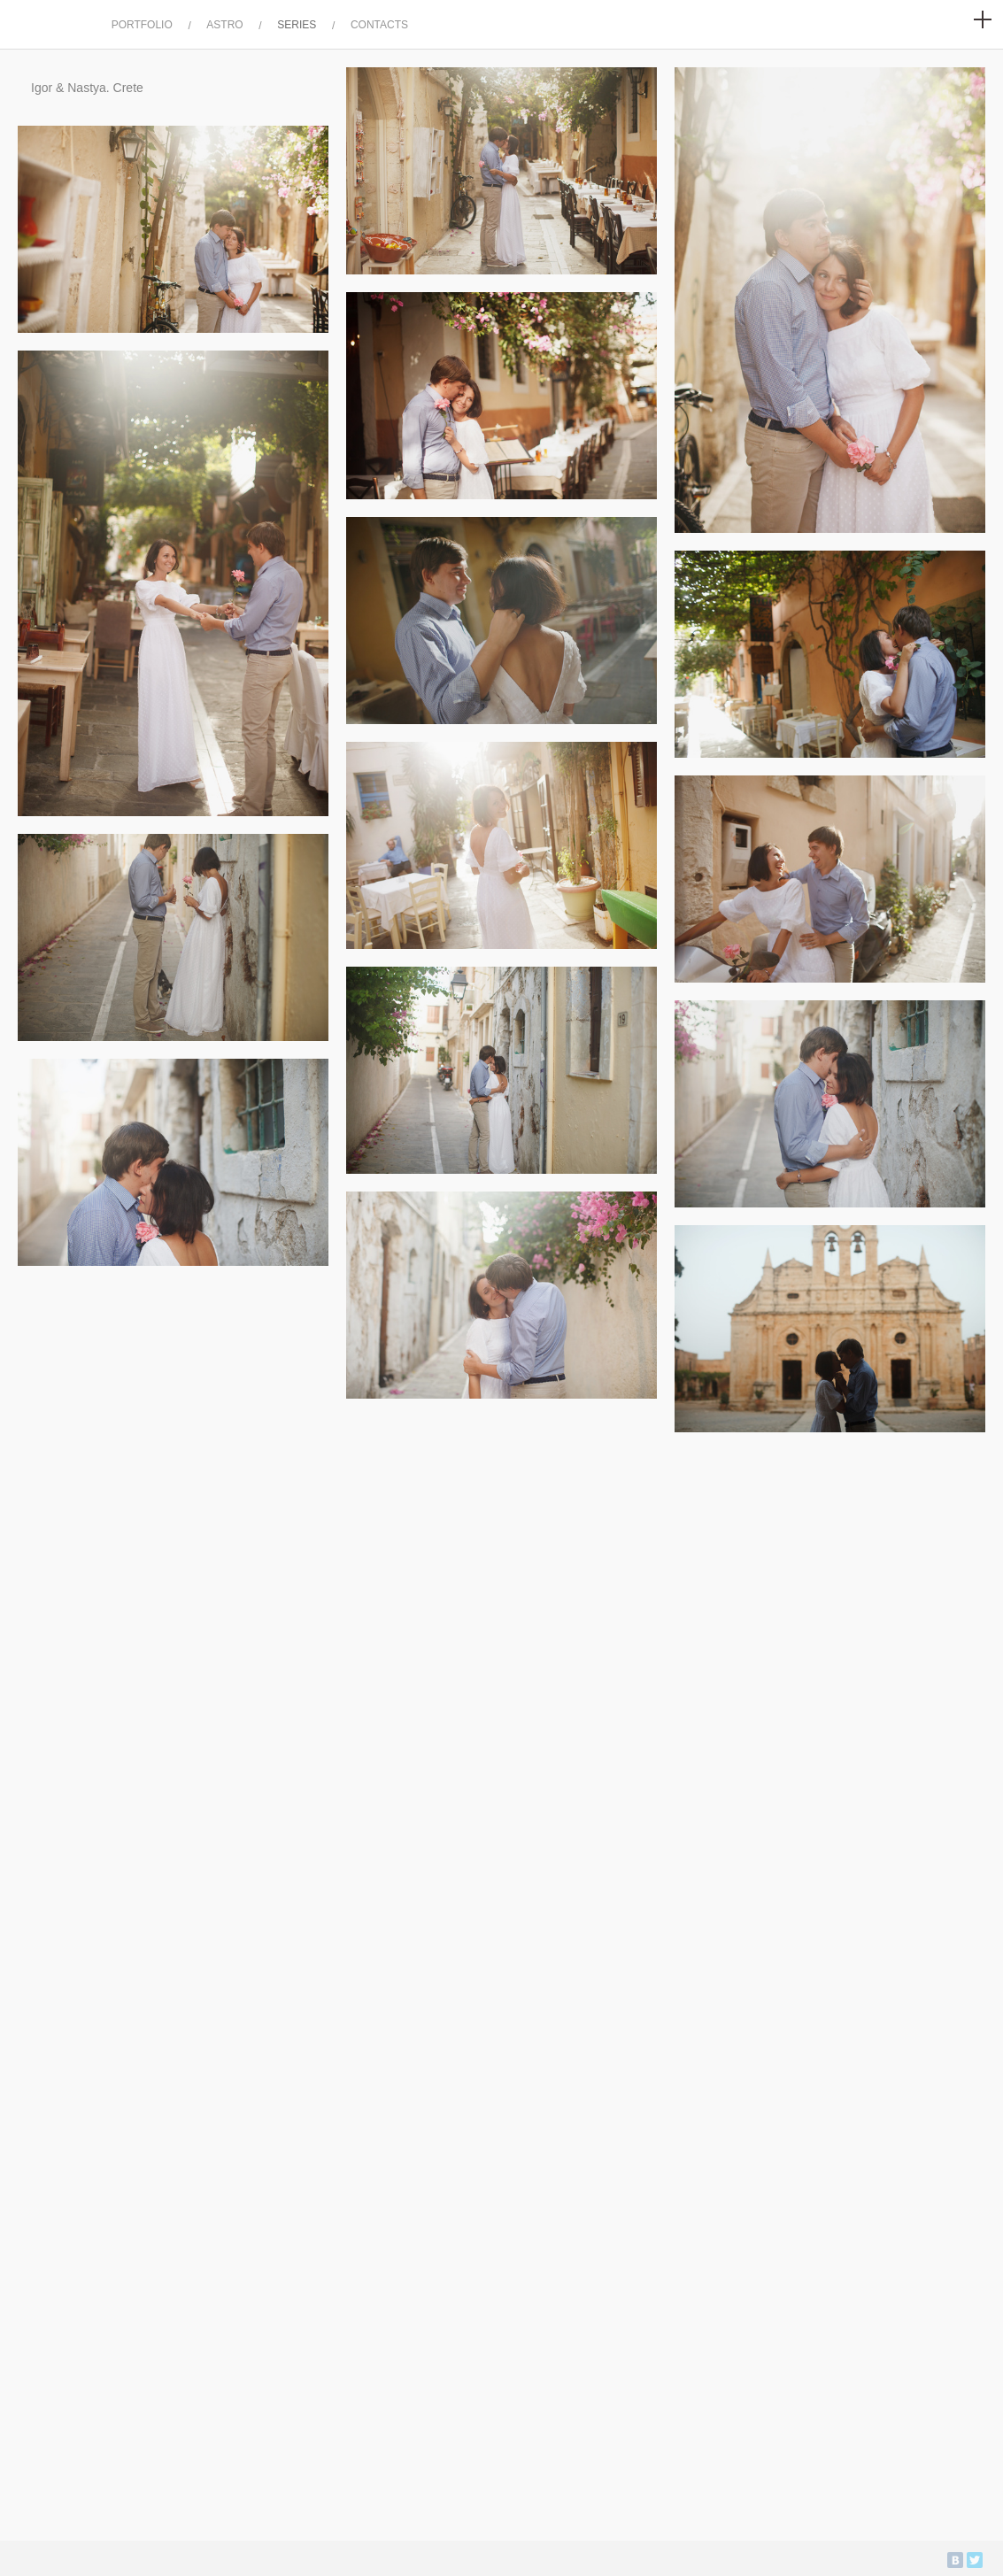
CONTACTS (379, 25)
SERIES (296, 25)
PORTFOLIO (142, 25)
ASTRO (224, 25)
